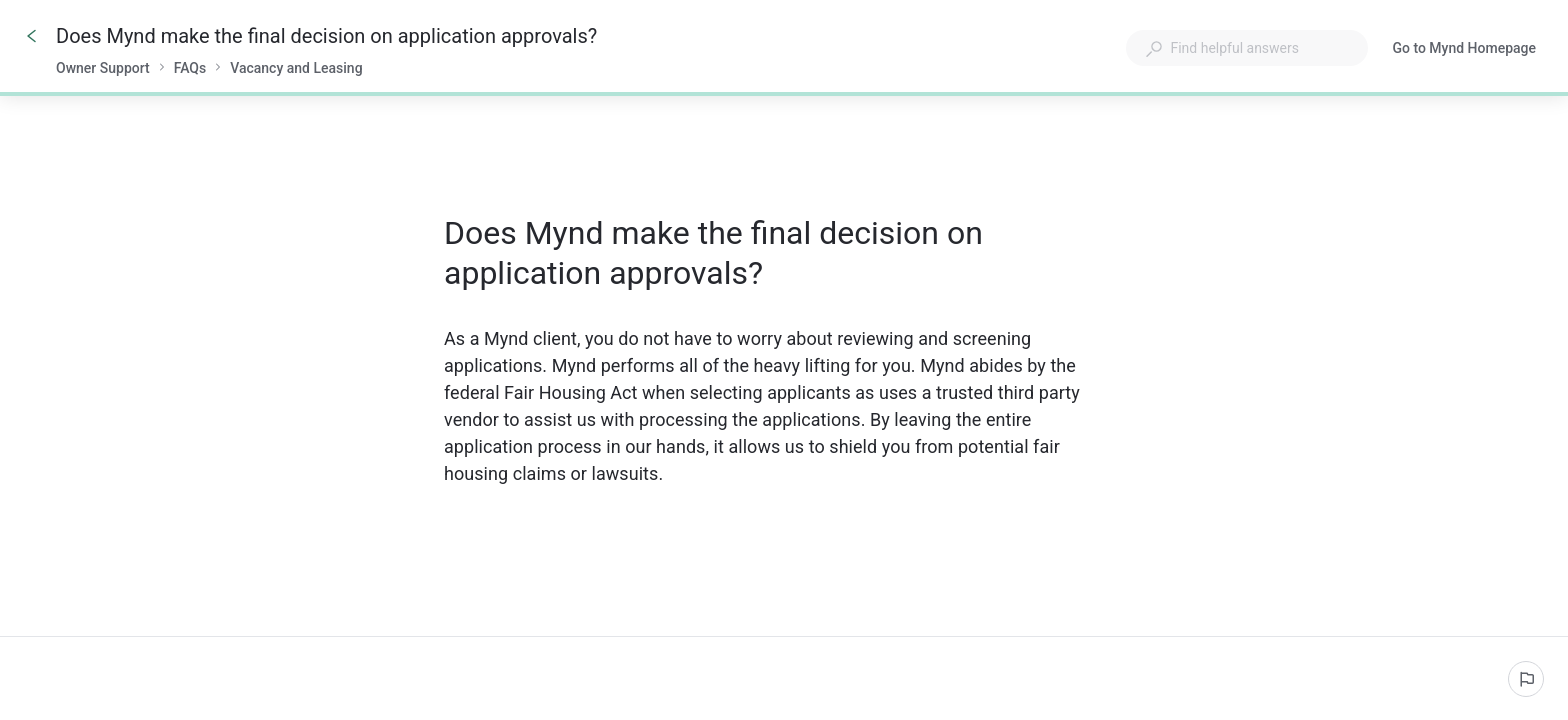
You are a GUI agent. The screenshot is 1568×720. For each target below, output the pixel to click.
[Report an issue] (1526, 679)
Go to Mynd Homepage (1464, 50)
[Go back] (32, 36)
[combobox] (1247, 48)
